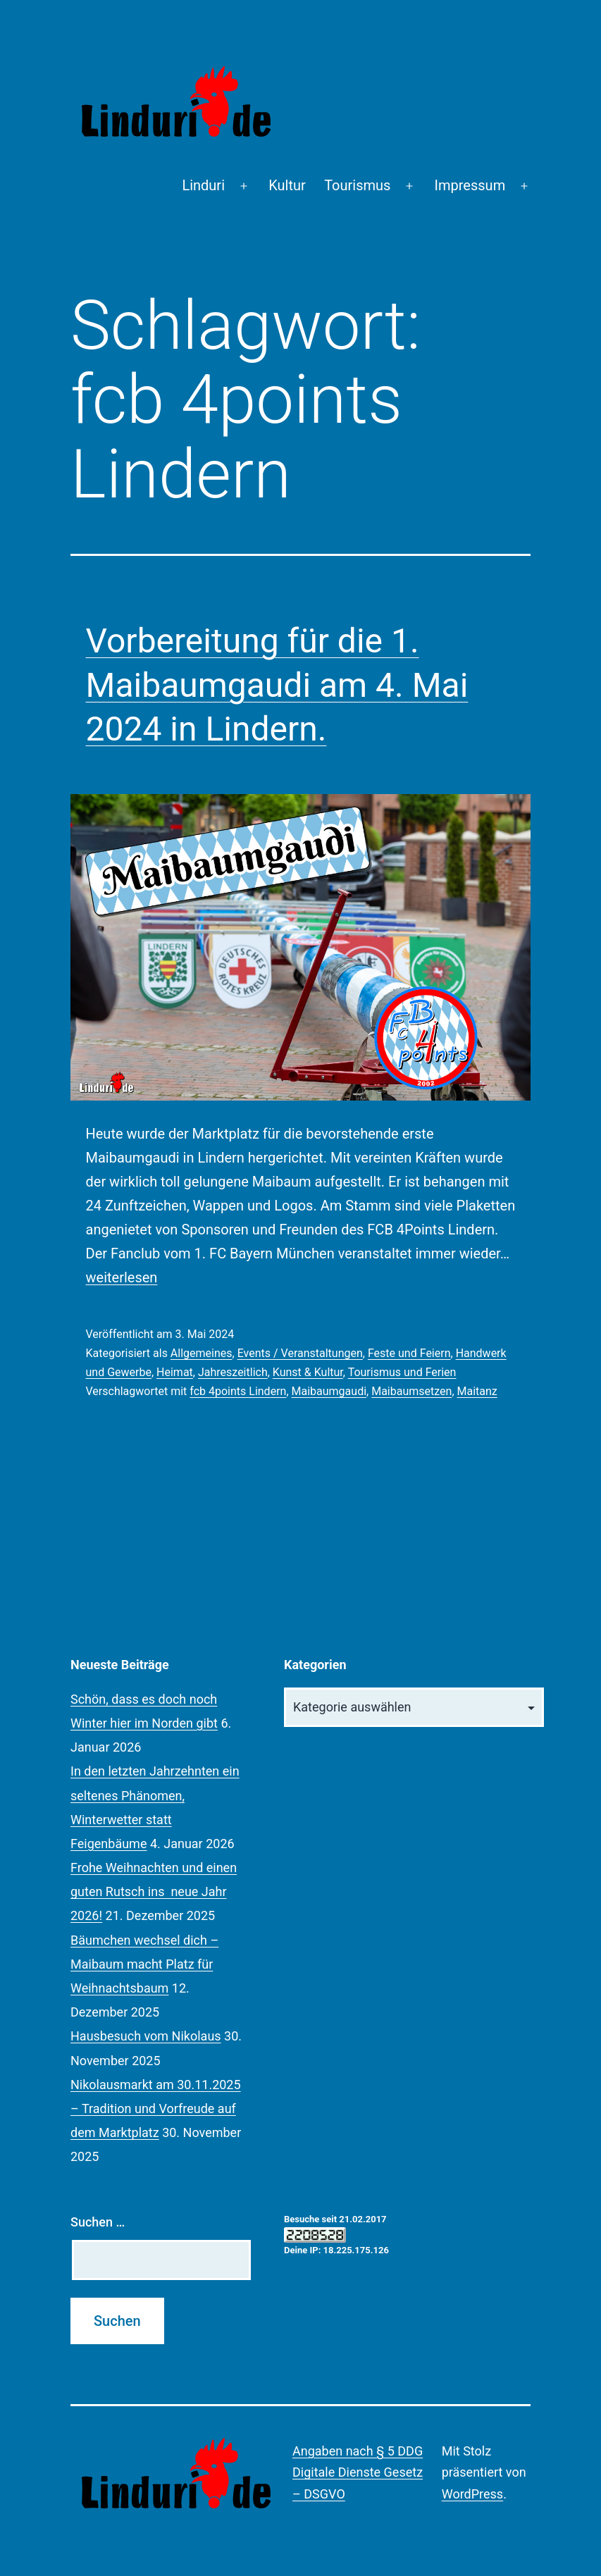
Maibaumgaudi (329, 1391)
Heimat (174, 1372)
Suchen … (97, 2222)
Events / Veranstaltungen (300, 1353)
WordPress (472, 2494)
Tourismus (357, 185)
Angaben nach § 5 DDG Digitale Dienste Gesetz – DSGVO (357, 2472)
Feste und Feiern (409, 1353)
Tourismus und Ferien (402, 1372)
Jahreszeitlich (233, 1372)
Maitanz (477, 1391)
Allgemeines (202, 1353)
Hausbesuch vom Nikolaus (145, 2036)
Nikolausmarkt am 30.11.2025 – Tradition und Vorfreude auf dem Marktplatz (155, 2108)
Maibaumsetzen (411, 1391)
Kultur (287, 185)
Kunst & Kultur (308, 1372)
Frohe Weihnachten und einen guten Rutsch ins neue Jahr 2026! (153, 1891)
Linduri (203, 185)
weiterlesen (122, 1277)
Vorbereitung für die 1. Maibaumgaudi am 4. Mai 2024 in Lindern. (277, 685)
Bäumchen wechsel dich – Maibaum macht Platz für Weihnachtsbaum (144, 1964)
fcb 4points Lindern (238, 1391)
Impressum (470, 185)
